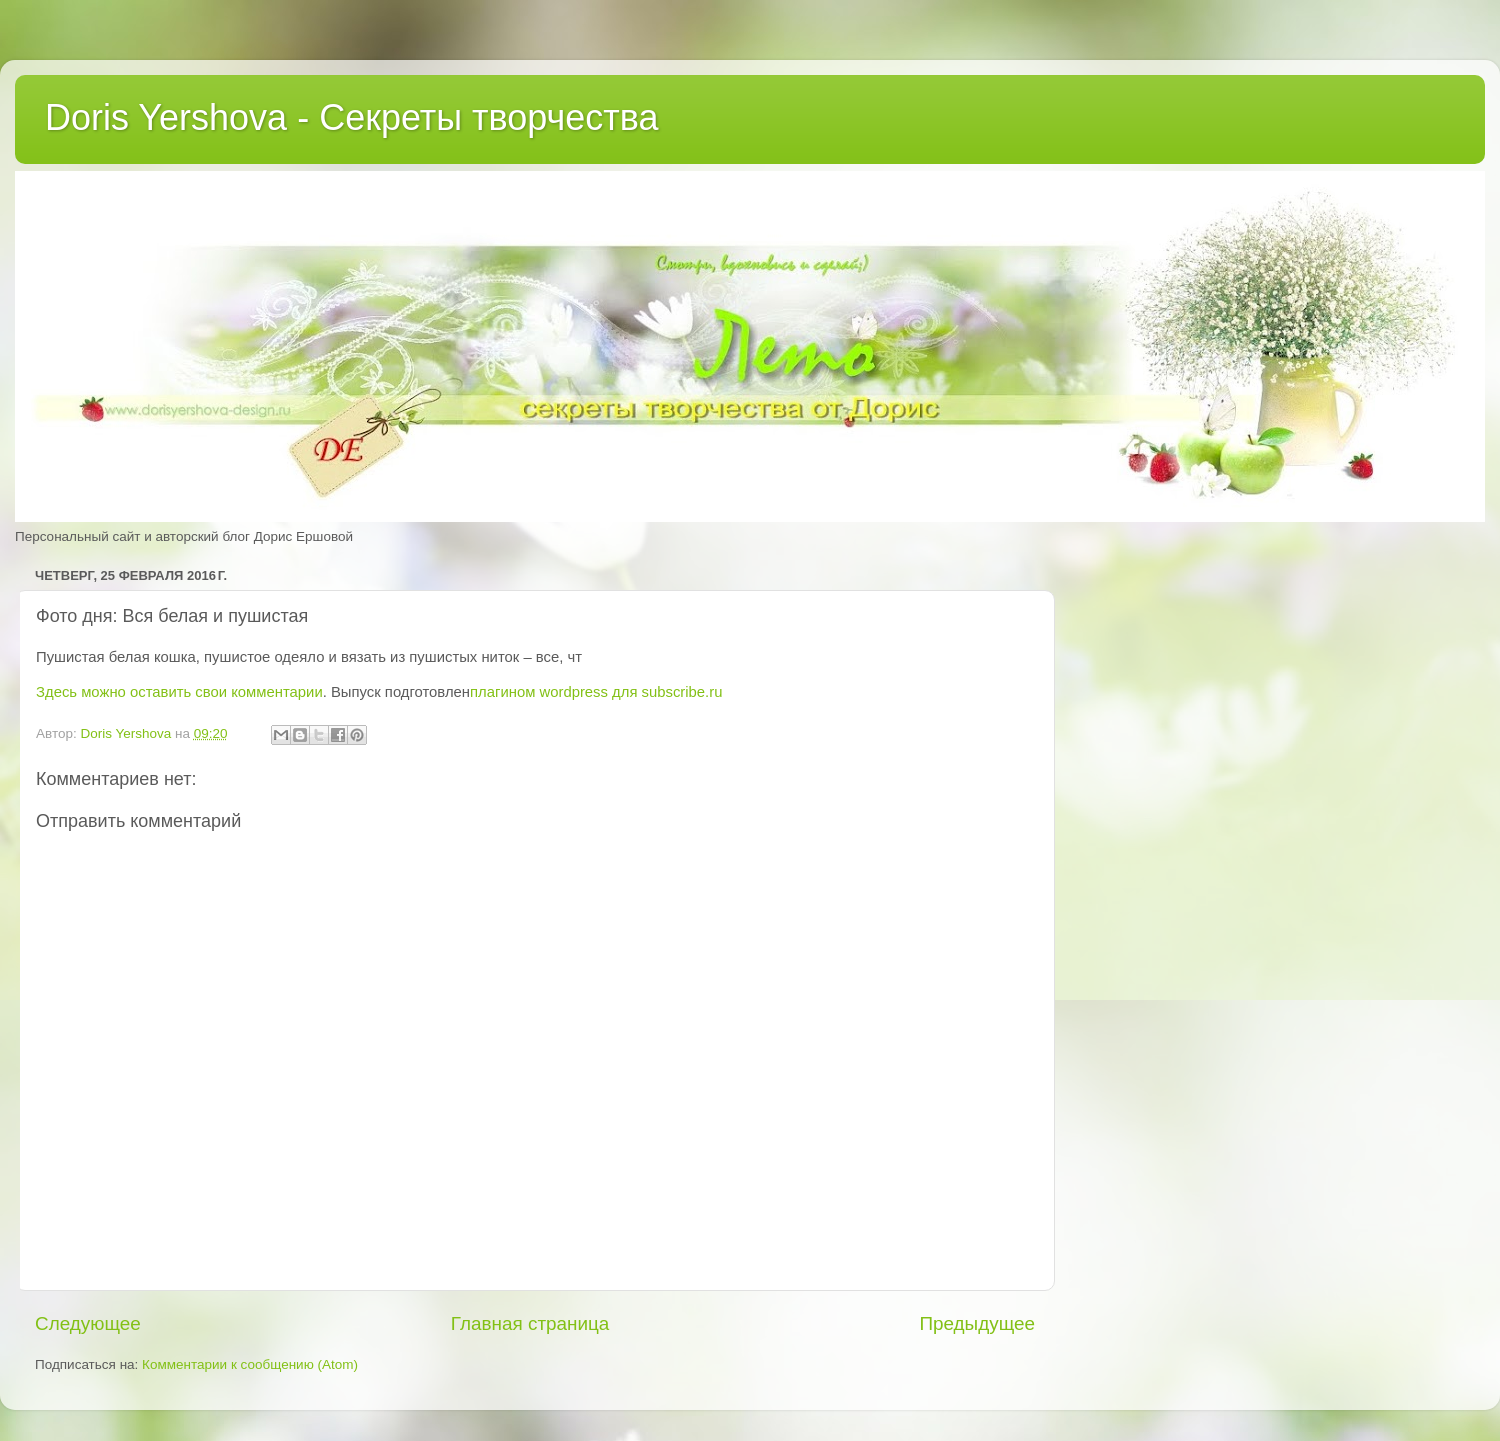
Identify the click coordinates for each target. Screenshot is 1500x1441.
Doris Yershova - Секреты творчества (352, 117)
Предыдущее (977, 1323)
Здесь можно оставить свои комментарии (179, 692)
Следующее (88, 1323)
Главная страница (530, 1323)
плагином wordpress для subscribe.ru (596, 692)
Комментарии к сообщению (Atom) (250, 1364)
